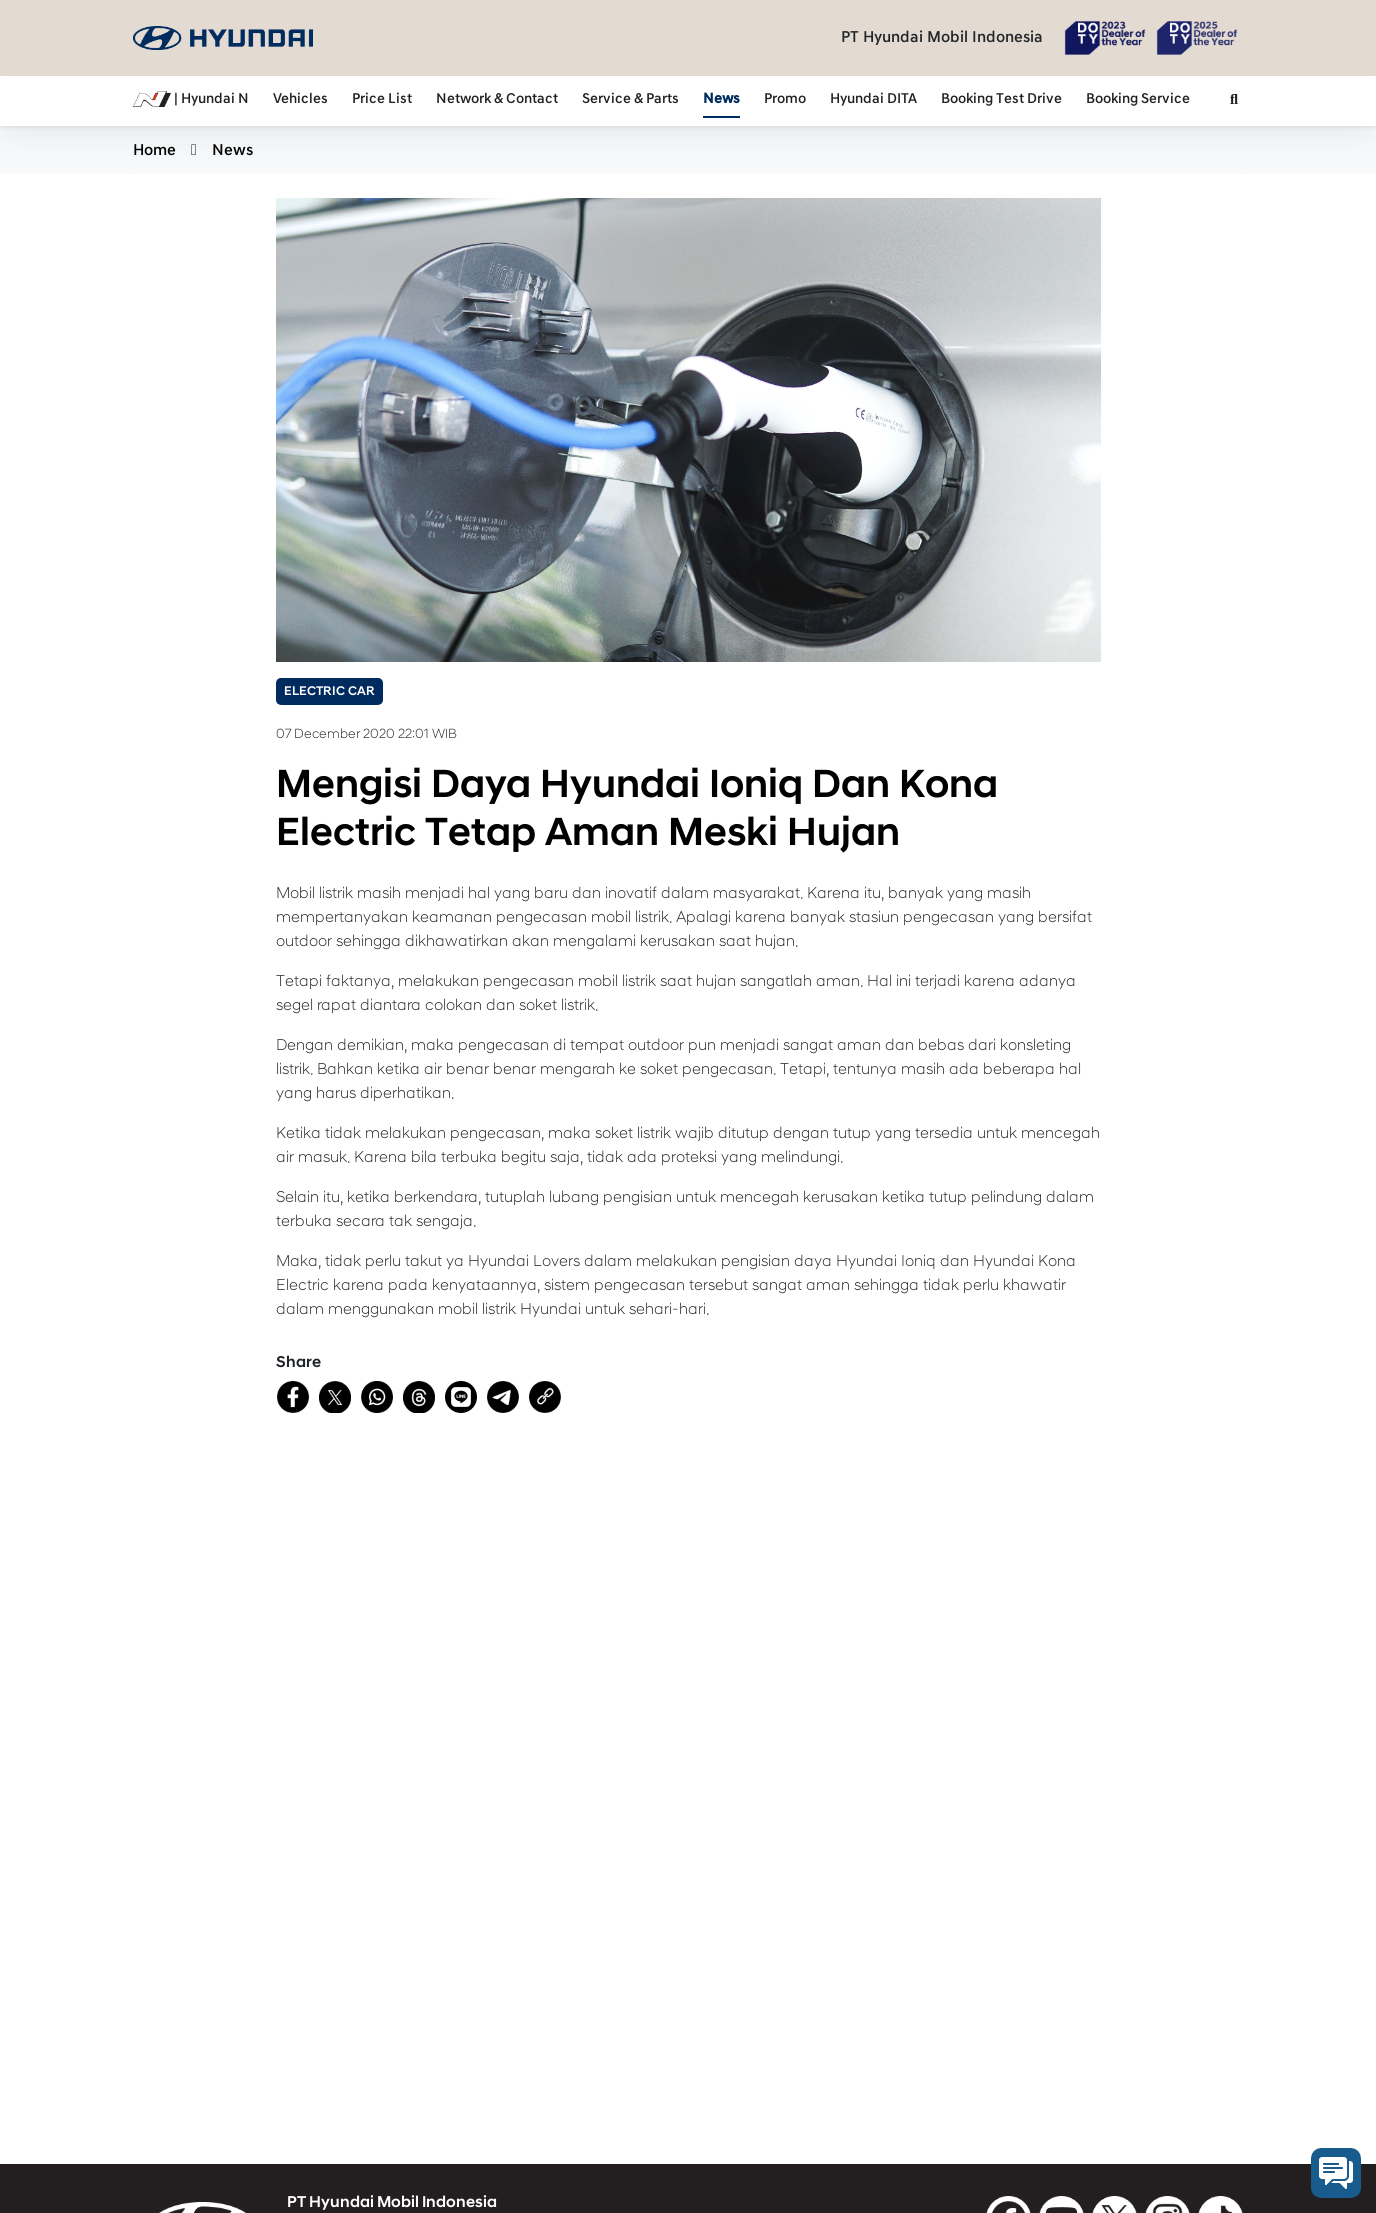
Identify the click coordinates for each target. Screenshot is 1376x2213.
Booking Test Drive (1001, 99)
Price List (382, 99)
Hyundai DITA (873, 99)
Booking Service (1138, 99)
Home (154, 150)
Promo (785, 99)
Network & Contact (497, 99)
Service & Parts (630, 99)
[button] (1234, 101)
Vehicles (300, 99)
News (721, 99)
